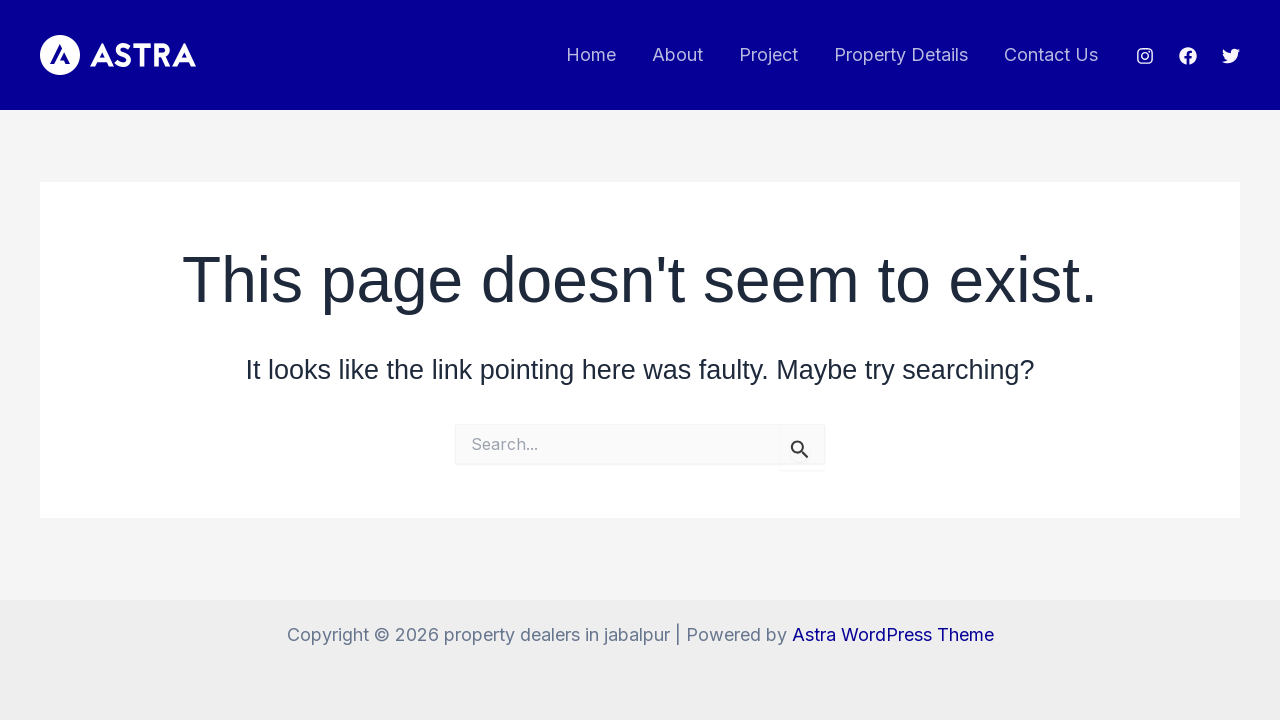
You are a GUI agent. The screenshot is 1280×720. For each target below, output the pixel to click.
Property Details (901, 54)
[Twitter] (1231, 56)
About (677, 54)
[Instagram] (1145, 56)
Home (591, 54)
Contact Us (1051, 54)
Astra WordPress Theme (893, 634)
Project (768, 54)
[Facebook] (1188, 56)
